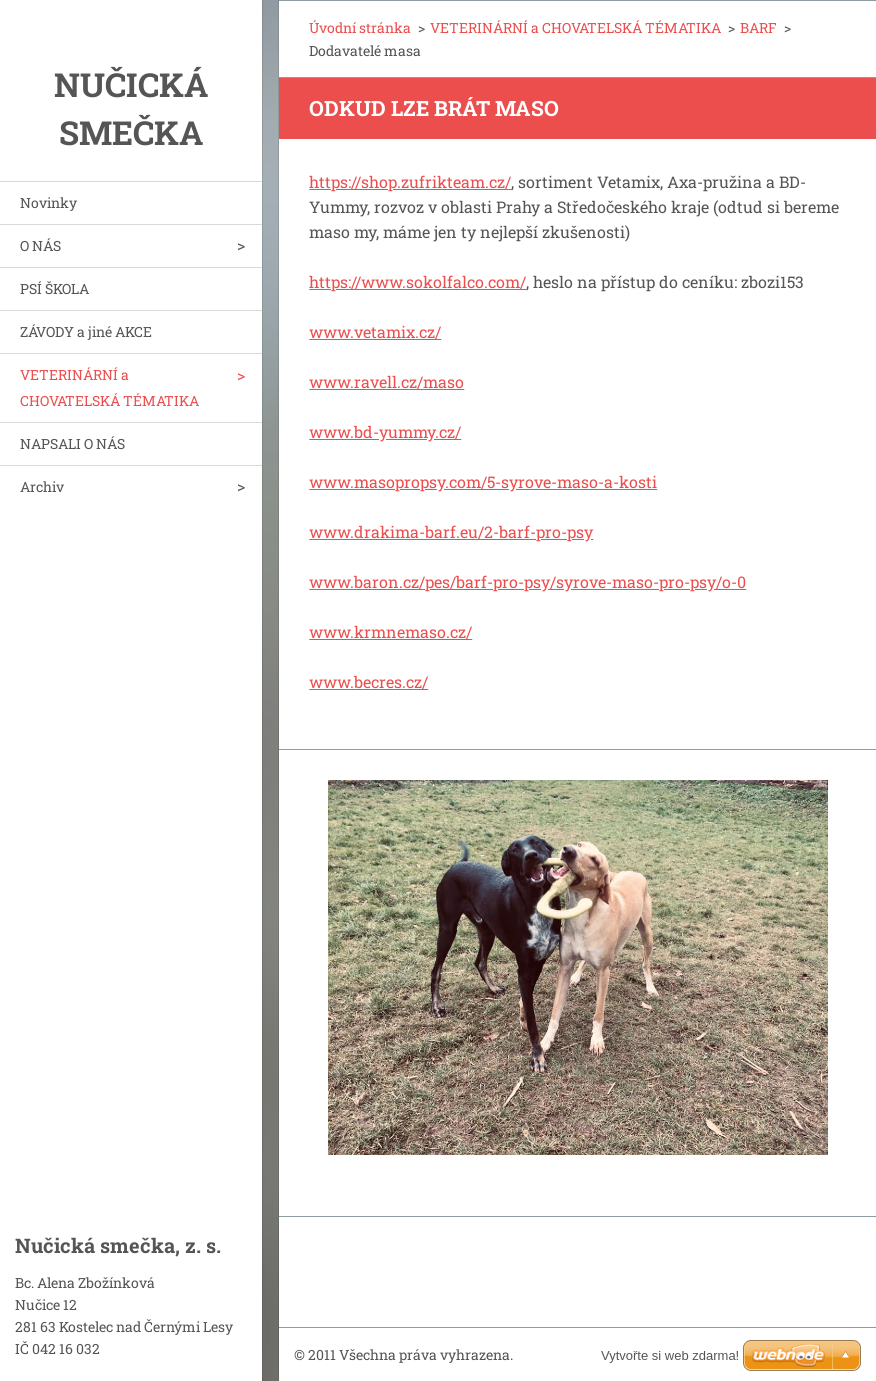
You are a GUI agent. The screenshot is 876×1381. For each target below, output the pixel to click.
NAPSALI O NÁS (72, 443)
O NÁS (40, 245)
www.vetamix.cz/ (375, 331)
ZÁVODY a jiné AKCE (86, 331)
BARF (758, 27)
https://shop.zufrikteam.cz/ (410, 181)
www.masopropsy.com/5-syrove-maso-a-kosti (483, 481)
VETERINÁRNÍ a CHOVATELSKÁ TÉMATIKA (109, 387)
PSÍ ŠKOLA (54, 288)
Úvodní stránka (360, 27)
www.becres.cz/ (368, 681)
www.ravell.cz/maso (386, 381)
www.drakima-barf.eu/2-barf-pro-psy (451, 531)
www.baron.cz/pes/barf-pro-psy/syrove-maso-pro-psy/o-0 (527, 581)
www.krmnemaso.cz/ (390, 631)
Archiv (42, 486)
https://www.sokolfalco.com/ (417, 281)
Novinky (48, 202)
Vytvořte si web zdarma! (670, 1355)
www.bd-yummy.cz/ (385, 431)
